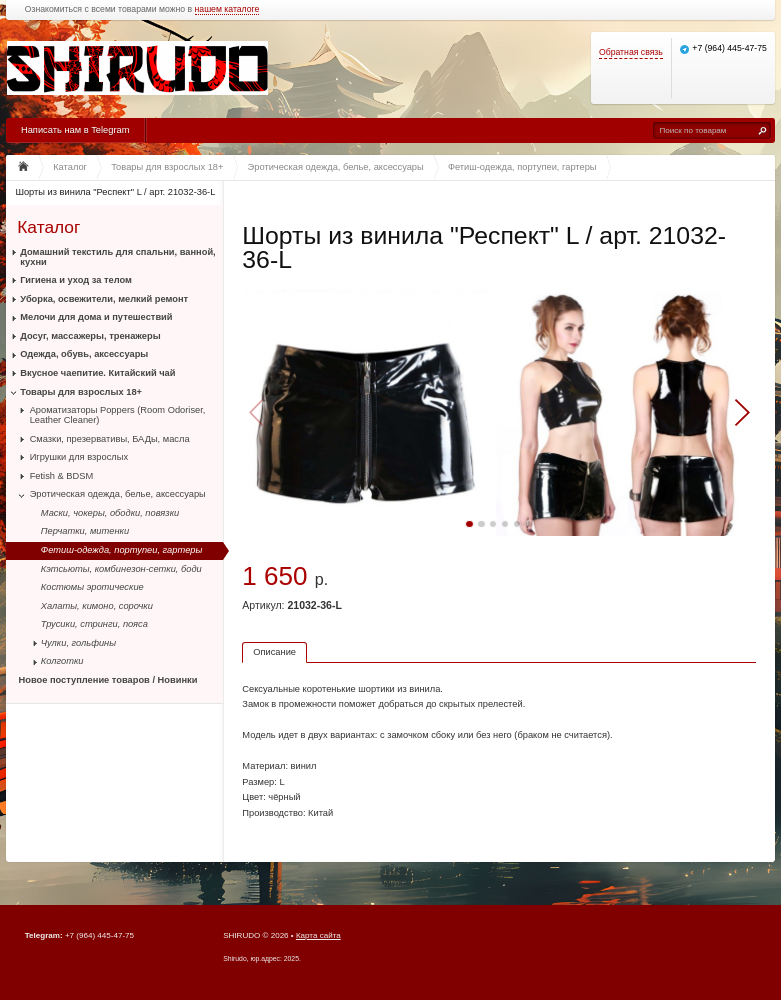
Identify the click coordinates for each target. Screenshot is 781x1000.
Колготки (62, 661)
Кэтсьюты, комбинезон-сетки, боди (121, 569)
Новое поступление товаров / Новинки (108, 680)
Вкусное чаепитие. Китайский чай (97, 373)
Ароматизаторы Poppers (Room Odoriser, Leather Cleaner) (118, 415)
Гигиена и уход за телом (76, 280)
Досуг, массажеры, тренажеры (90, 336)
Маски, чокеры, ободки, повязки (110, 513)
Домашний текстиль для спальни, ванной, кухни (117, 257)
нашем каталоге (227, 9)
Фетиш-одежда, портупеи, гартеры (122, 550)
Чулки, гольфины (78, 643)
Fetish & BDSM (62, 476)
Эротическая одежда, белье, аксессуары (118, 494)
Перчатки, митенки (85, 531)
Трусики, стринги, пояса (94, 624)
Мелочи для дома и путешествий (96, 317)
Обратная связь (631, 52)
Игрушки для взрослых (79, 457)
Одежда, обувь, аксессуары (84, 354)
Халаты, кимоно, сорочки (97, 606)
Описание (274, 652)
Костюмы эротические (92, 587)
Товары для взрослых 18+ (81, 392)
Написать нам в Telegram (75, 130)
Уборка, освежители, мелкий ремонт (104, 299)
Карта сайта (318, 935)
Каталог (48, 226)
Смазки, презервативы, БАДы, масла (110, 439)
